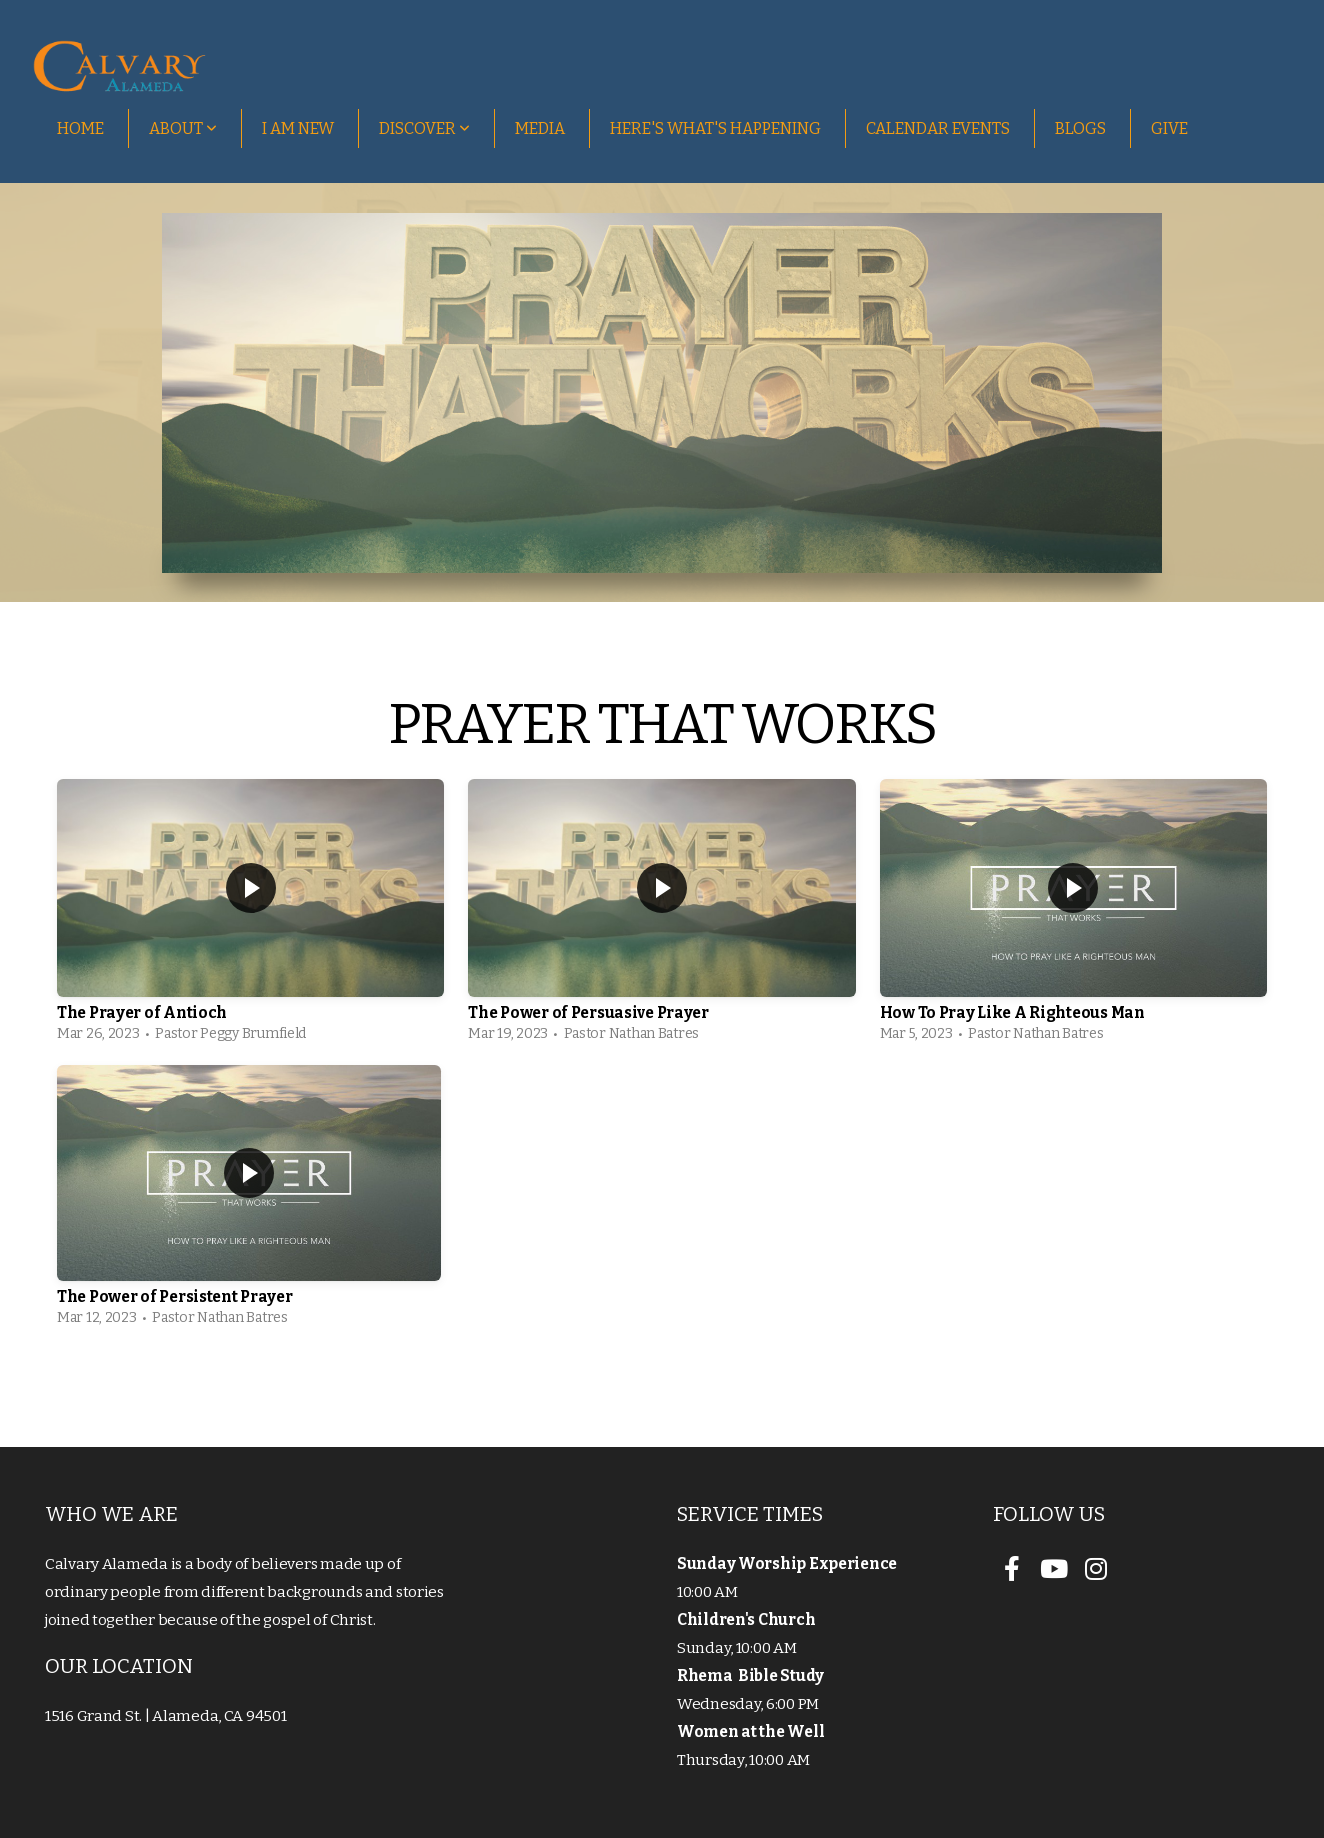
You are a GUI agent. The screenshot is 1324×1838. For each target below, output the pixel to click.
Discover (424, 128)
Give (1169, 128)
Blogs (1080, 128)
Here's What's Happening (715, 128)
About (183, 128)
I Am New (298, 128)
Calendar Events (938, 128)
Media (540, 128)
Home (80, 128)
